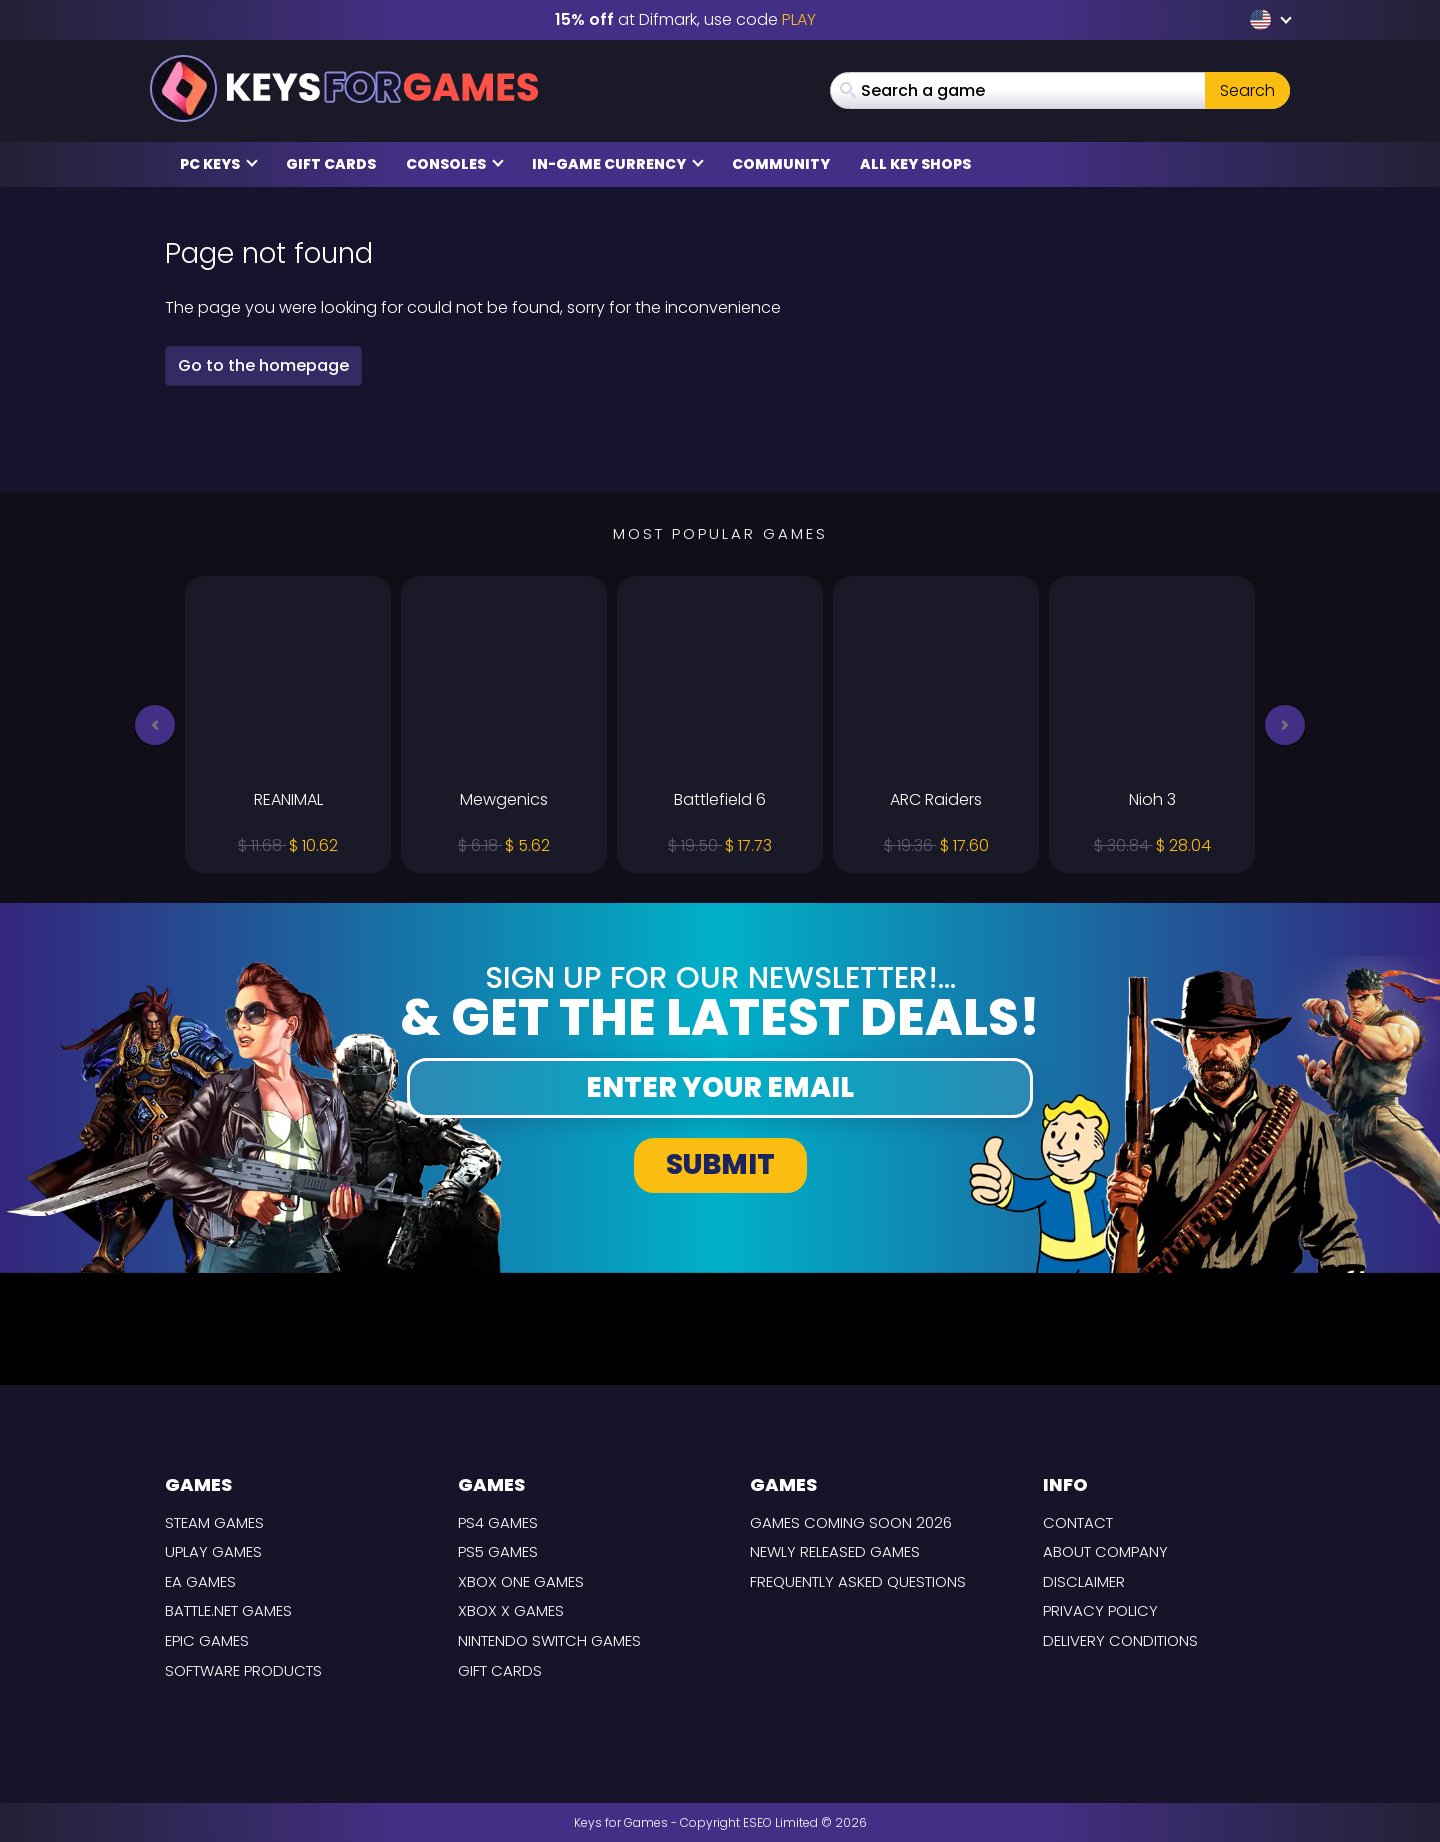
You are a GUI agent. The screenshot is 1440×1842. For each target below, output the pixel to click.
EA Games (200, 1581)
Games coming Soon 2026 (851, 1522)
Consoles (455, 164)
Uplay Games (213, 1551)
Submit (720, 1164)
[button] (155, 725)
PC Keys (219, 164)
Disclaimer (1084, 1581)
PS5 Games (498, 1551)
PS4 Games (498, 1522)
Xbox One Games (521, 1581)
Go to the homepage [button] (263, 365)
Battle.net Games (228, 1610)
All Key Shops (915, 164)
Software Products (243, 1670)
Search (1247, 90)
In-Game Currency (618, 164)
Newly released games (835, 1551)
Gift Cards (331, 164)
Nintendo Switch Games (549, 1640)
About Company (1105, 1551)
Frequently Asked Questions (858, 1581)
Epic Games (207, 1640)
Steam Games (214, 1522)
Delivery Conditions (1120, 1640)
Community (781, 164)
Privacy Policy (1100, 1610)
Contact (1078, 1522)
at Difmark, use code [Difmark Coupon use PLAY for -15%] (685, 19)
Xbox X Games (511, 1610)
